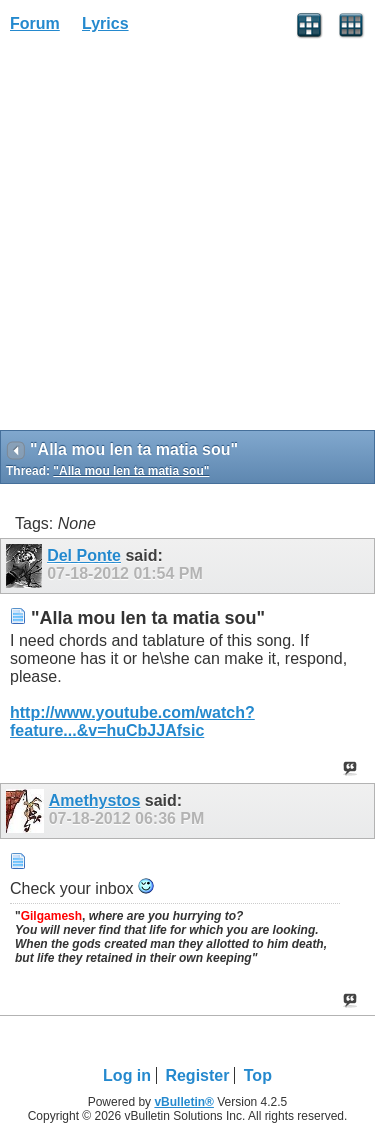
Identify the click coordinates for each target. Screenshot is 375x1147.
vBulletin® (184, 1102)
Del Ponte (84, 555)
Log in (127, 1075)
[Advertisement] (187, 238)
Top (258, 1075)
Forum (35, 23)
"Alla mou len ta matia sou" (131, 471)
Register (197, 1075)
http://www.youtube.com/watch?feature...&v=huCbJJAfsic (132, 721)
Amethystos (95, 800)
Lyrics (105, 23)
